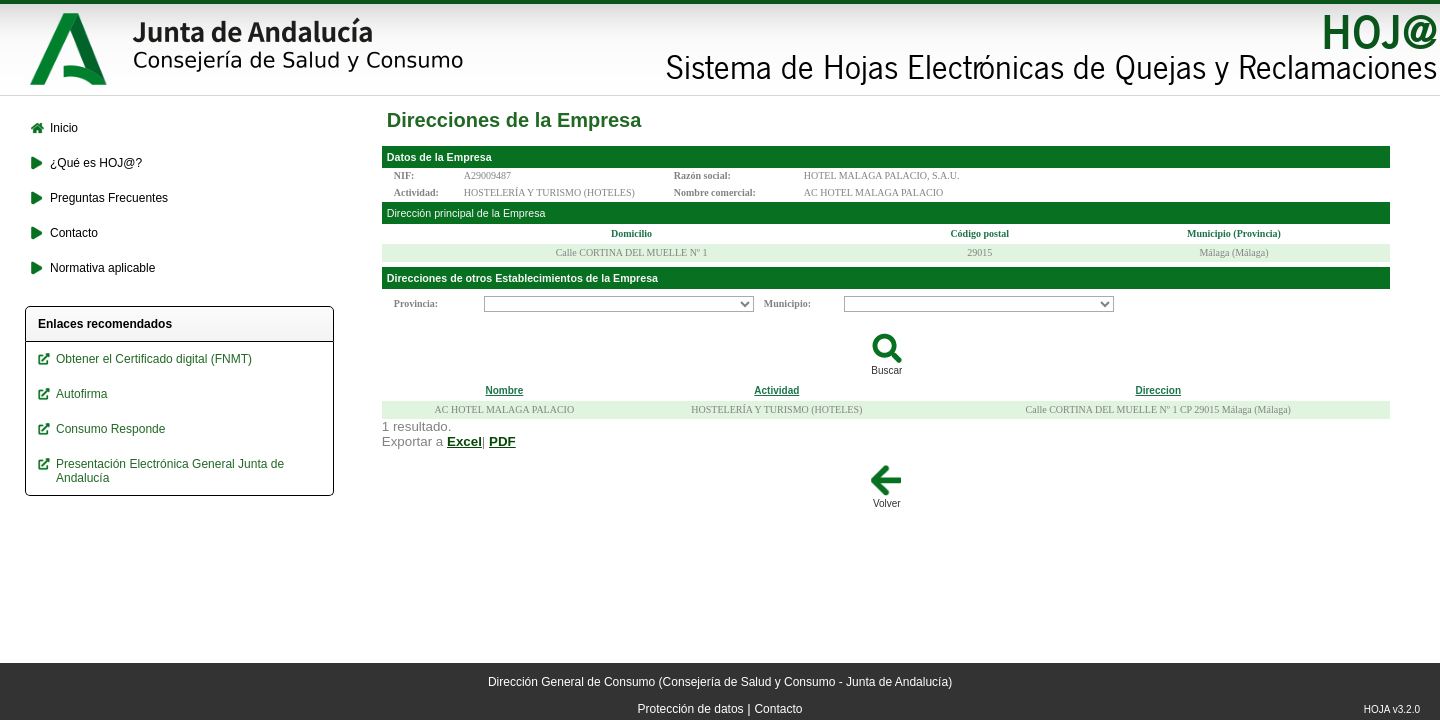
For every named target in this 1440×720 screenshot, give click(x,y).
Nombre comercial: (715, 192)
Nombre (504, 390)
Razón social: (702, 175)
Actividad (776, 390)
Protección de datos (691, 709)
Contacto (778, 709)
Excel (464, 441)
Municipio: (787, 303)
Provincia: (416, 303)
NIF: (404, 175)
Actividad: (416, 192)
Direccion (1158, 390)
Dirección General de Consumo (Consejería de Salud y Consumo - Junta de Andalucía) (720, 682)
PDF (502, 441)
